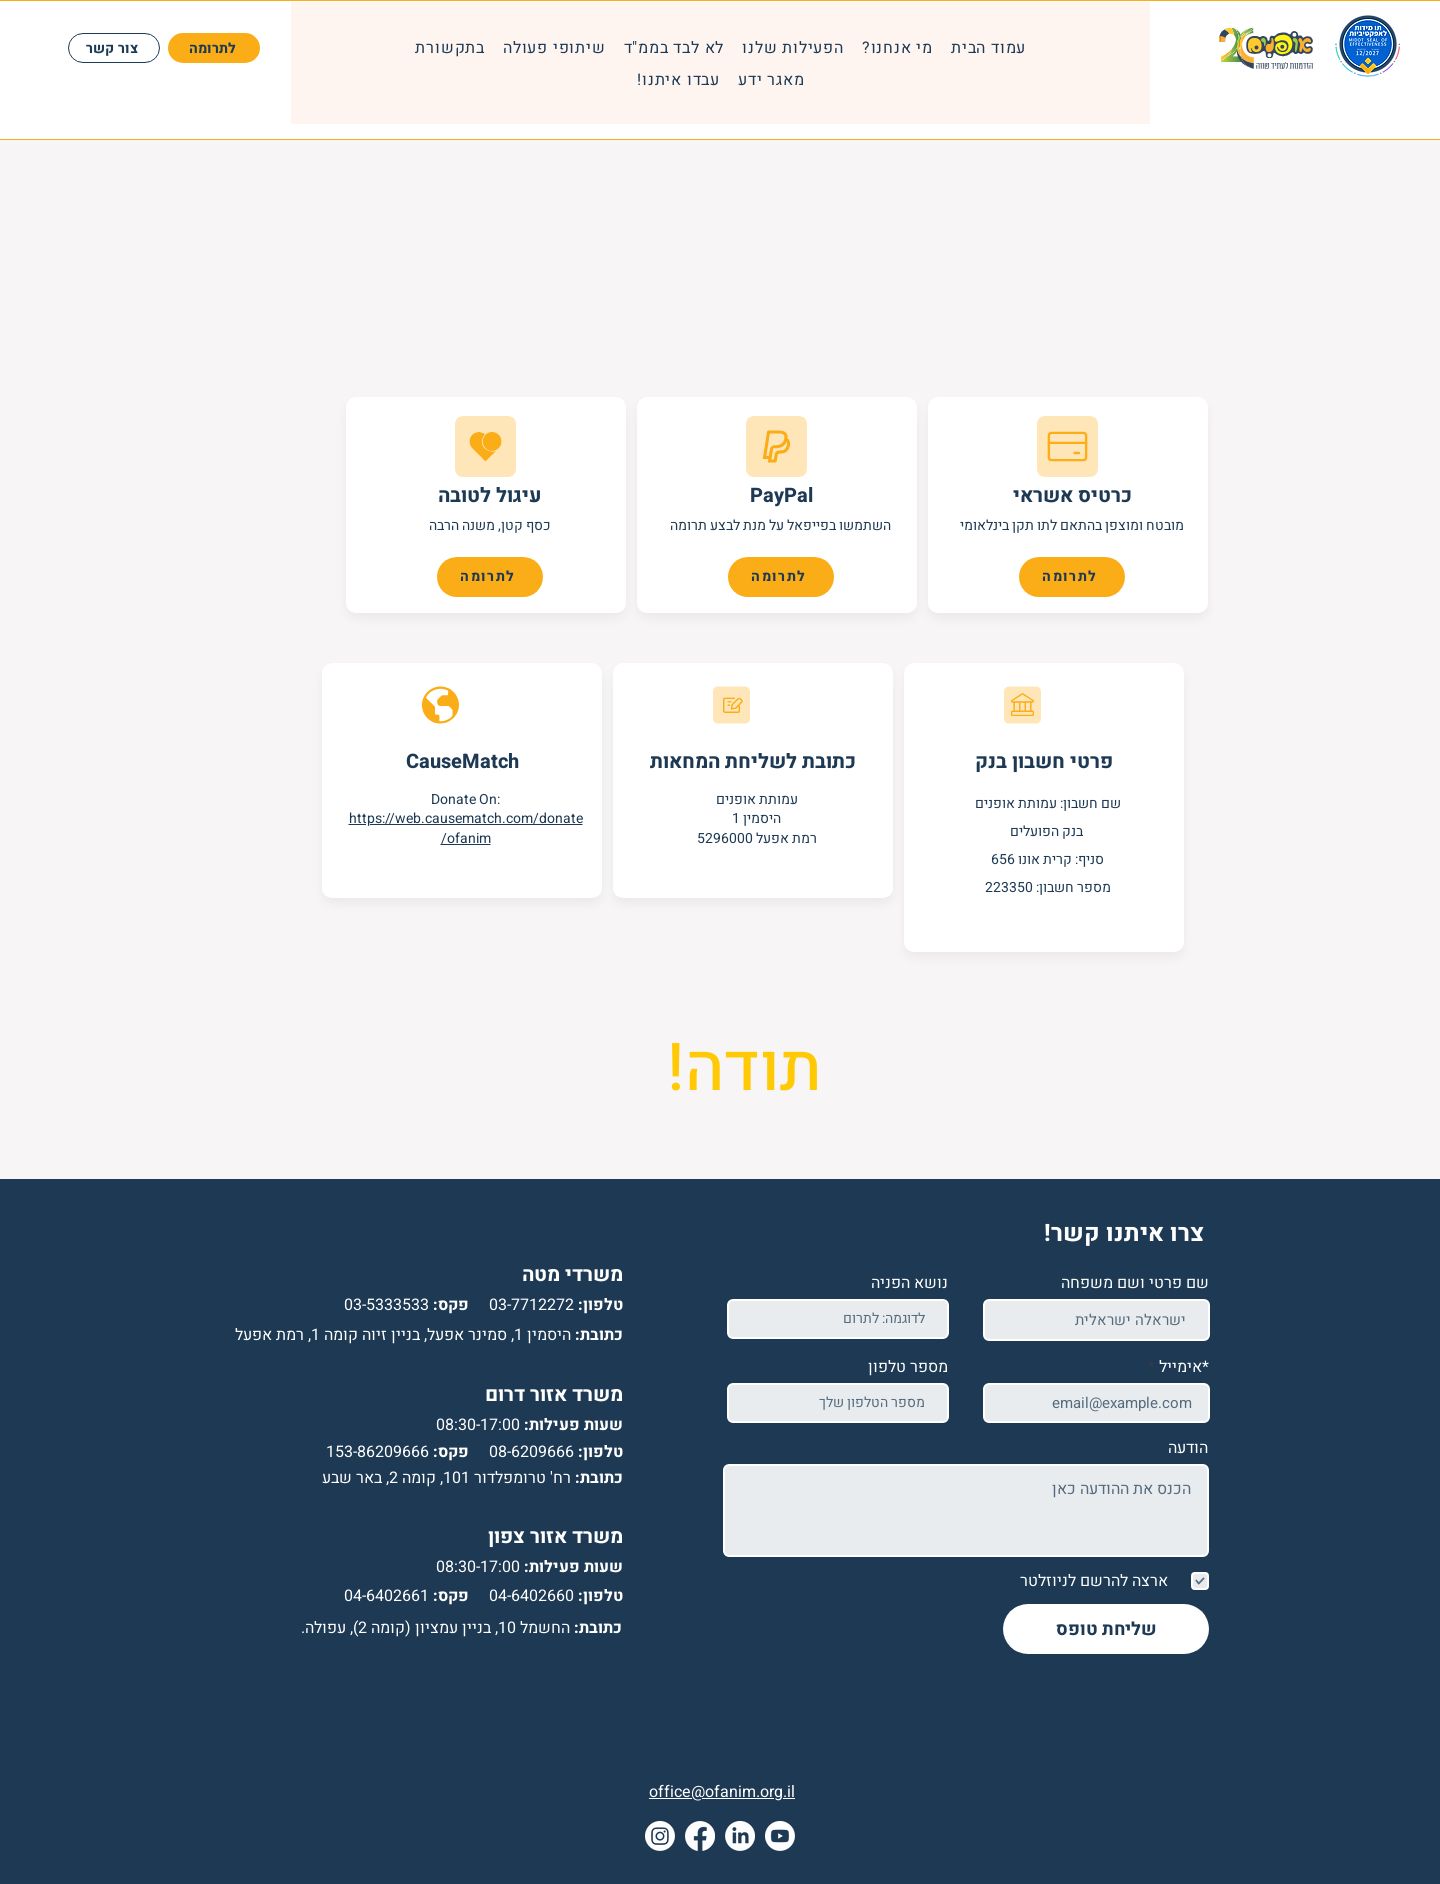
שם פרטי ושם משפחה (1135, 1283)
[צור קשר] (114, 48)
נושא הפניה (909, 1283)
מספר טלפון (908, 1367)
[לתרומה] (214, 48)
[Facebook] (700, 1836)
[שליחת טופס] (1106, 1629)
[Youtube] (780, 1836)
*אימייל (1184, 1367)
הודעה (1188, 1448)
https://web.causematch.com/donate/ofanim (466, 828)
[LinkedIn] (740, 1836)
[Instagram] (660, 1836)
